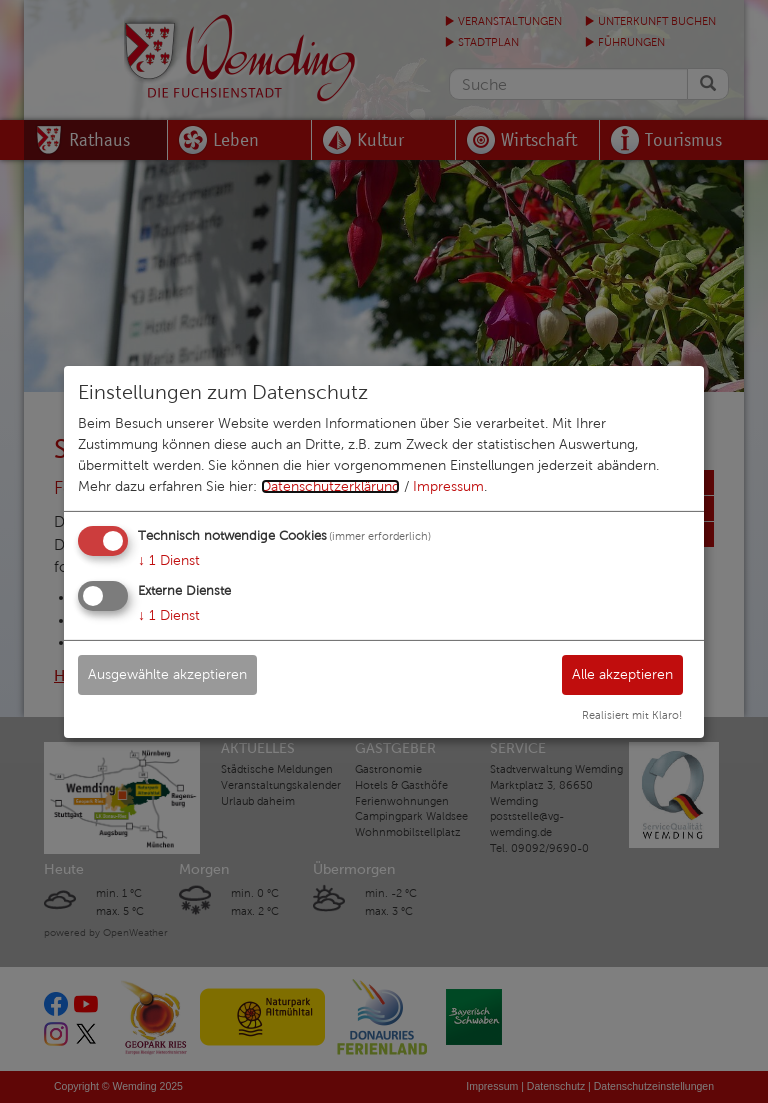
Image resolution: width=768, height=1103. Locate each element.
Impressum (448, 486)
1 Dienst (169, 560)
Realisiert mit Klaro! (632, 715)
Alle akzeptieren (622, 674)
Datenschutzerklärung (330, 486)
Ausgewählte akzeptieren (167, 674)
